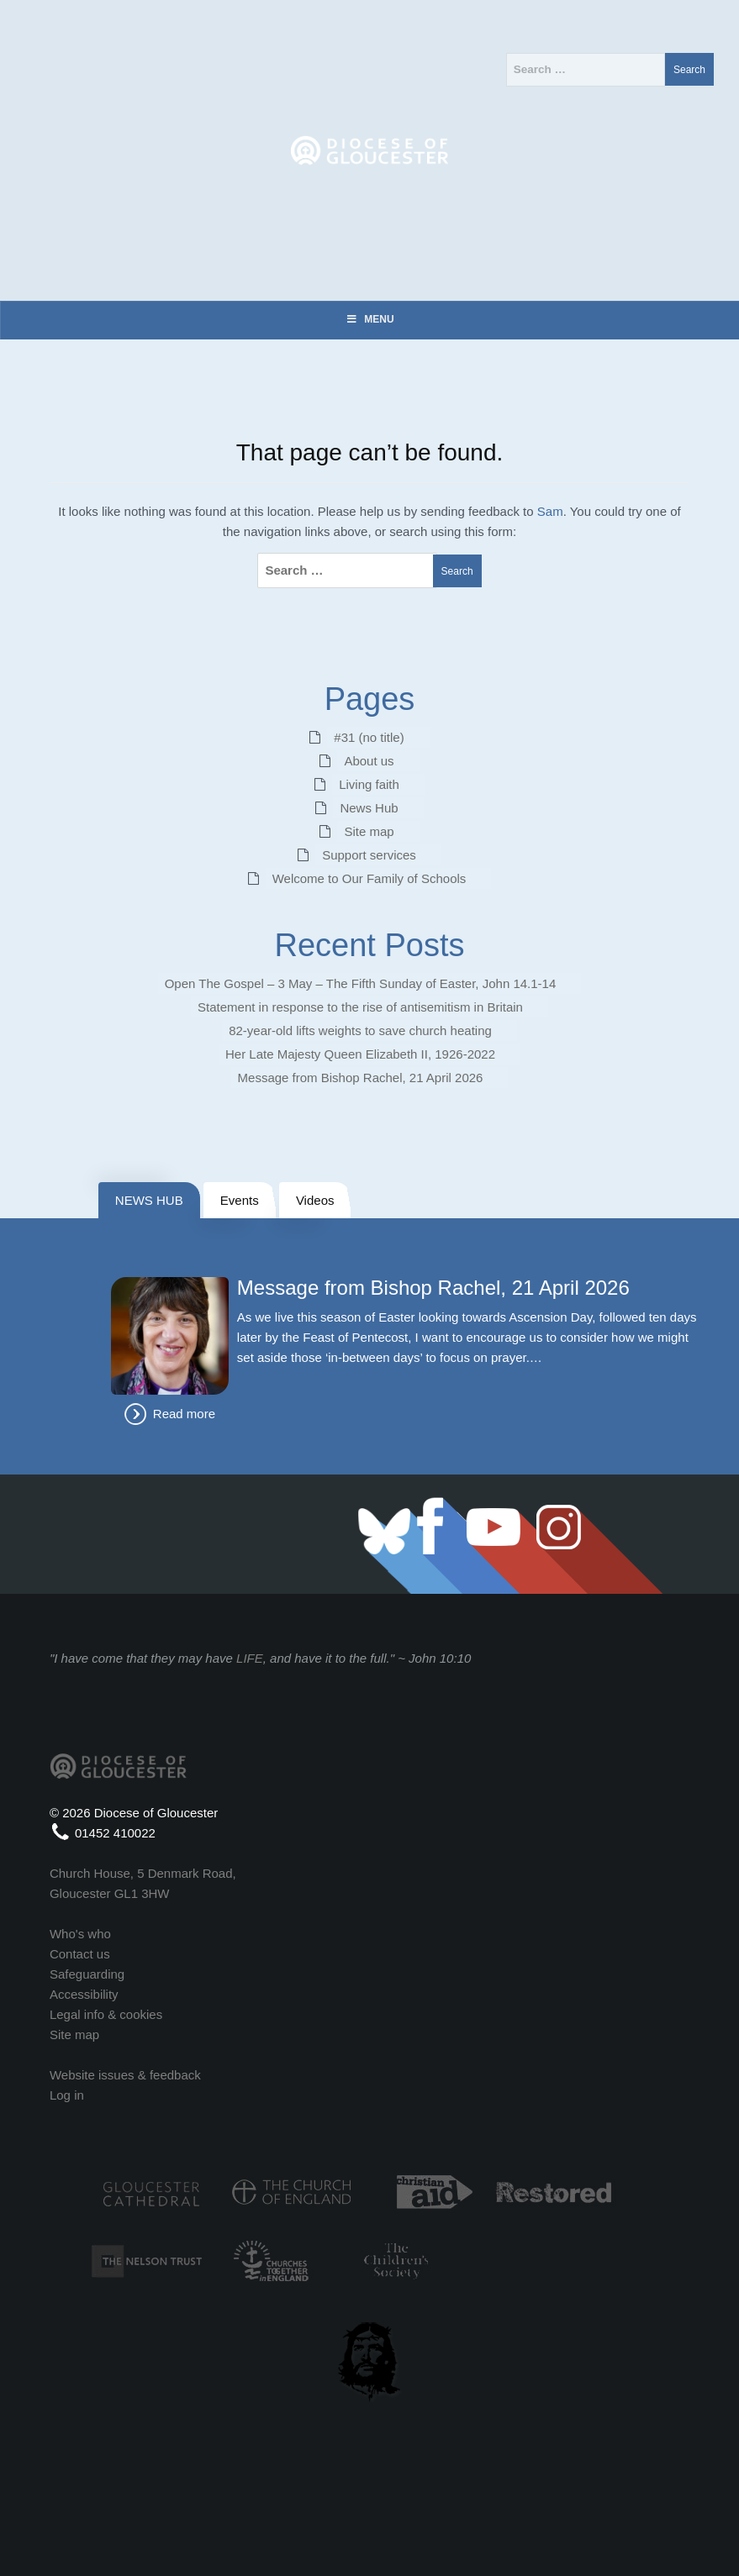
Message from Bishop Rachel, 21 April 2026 (360, 1077)
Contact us (80, 1954)
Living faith (369, 784)
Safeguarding (87, 1974)
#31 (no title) (369, 737)
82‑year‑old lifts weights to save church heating (360, 1030)
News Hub (369, 808)
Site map (368, 831)
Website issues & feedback (125, 2075)
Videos (315, 1200)
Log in (67, 2095)
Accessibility (84, 1994)
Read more (184, 1413)
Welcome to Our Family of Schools (369, 878)
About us (368, 761)
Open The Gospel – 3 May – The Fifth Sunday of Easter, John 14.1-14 (361, 983)
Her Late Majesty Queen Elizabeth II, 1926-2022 (360, 1054)
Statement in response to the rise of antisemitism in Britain (360, 1007)
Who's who (80, 1934)
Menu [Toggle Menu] (369, 319)
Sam (550, 511)
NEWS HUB (149, 1200)
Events (239, 1200)
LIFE (249, 1658)
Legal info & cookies (106, 2014)
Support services (369, 855)
